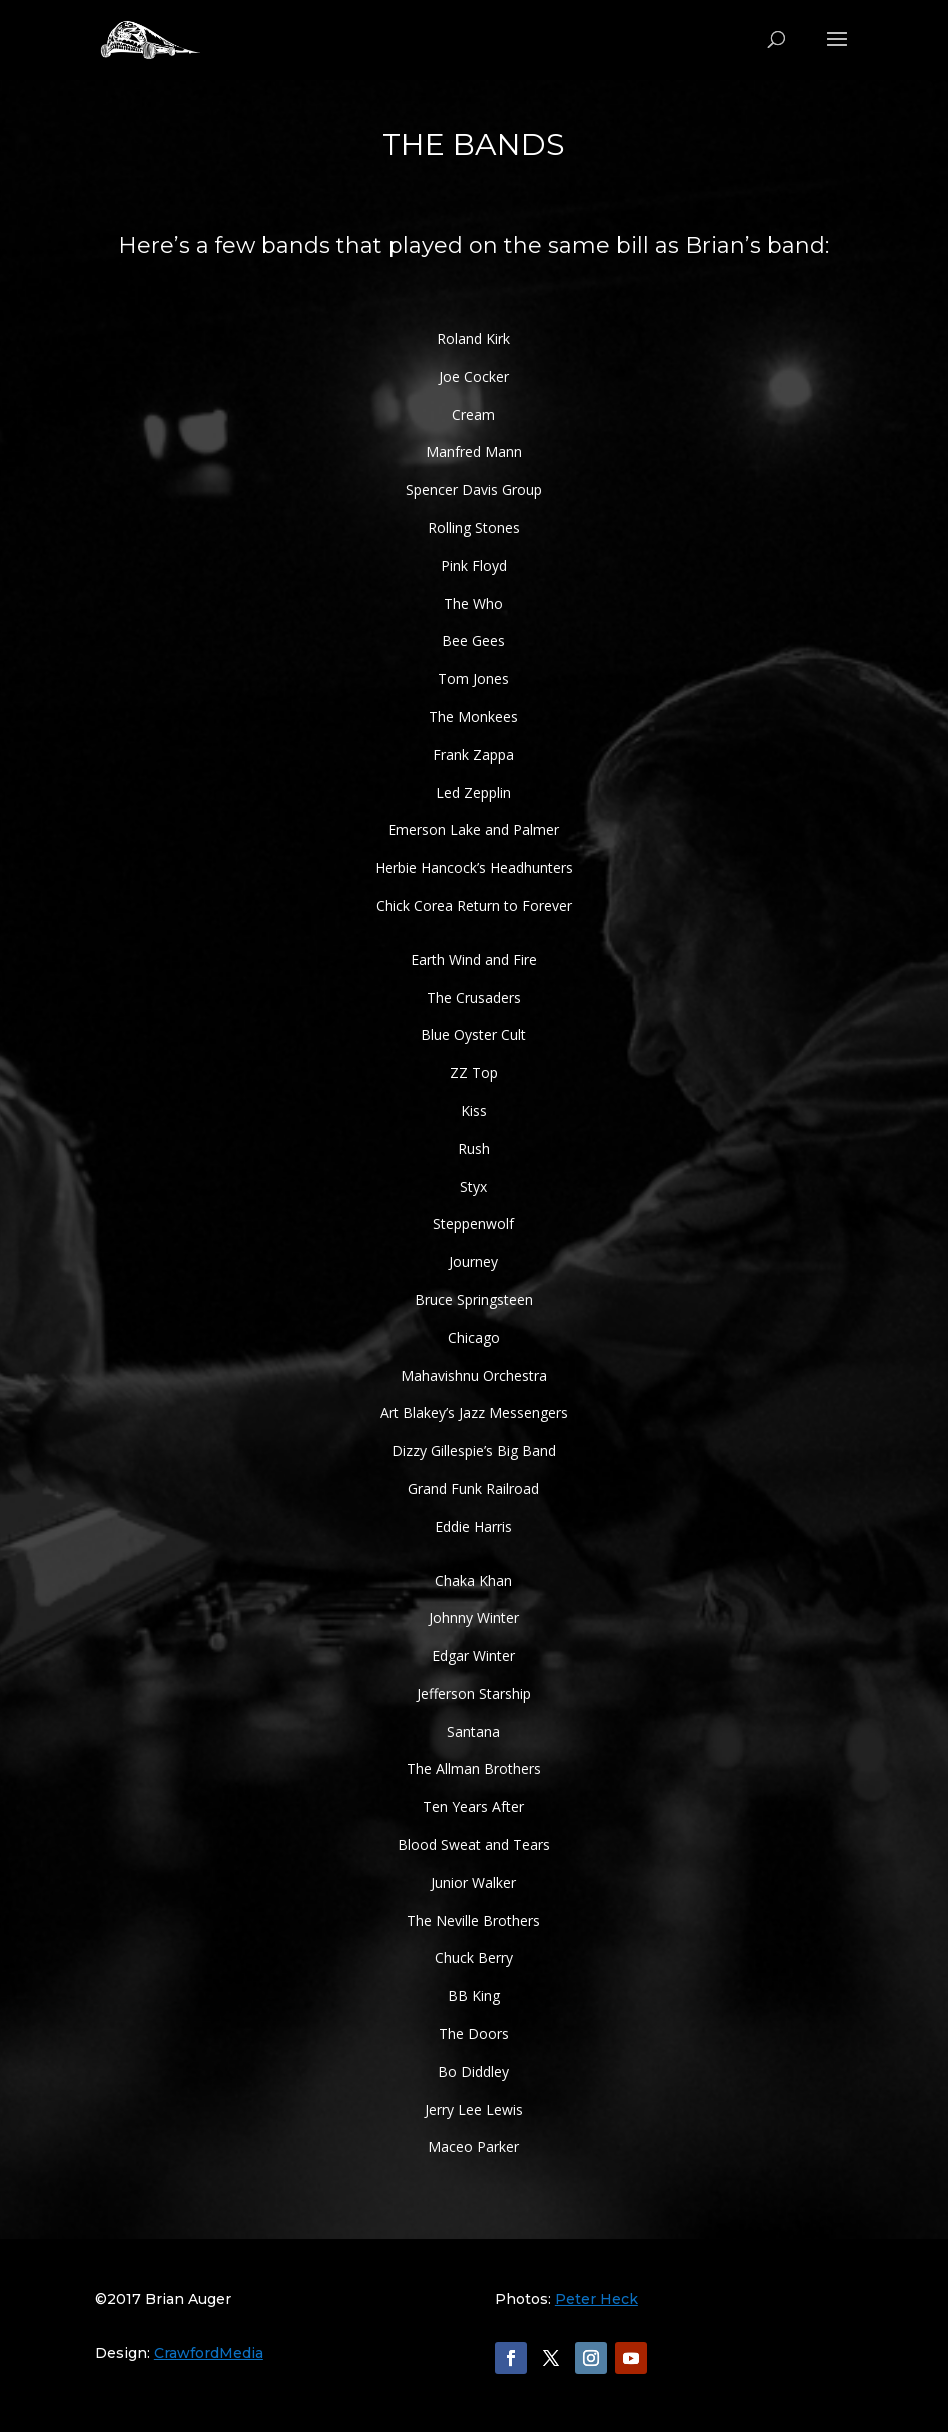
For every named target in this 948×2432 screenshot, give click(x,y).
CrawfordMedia (208, 2353)
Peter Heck (596, 2299)
